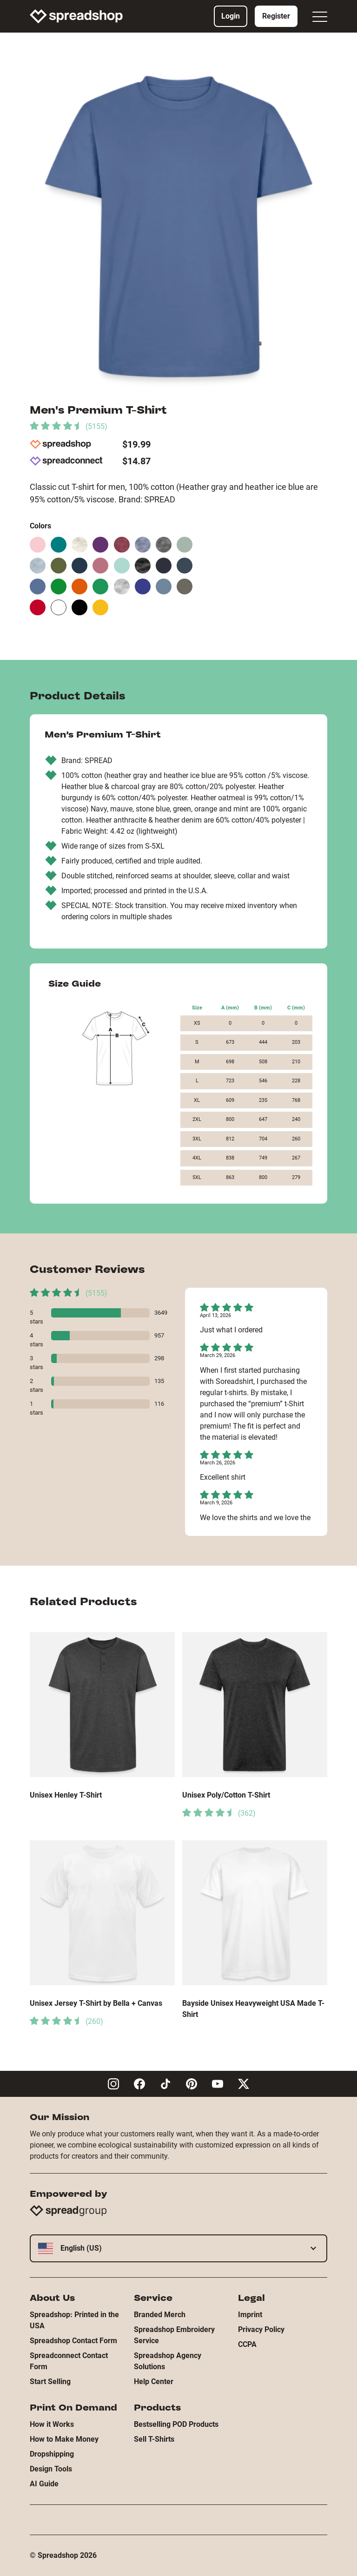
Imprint (250, 2314)
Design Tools (51, 2468)
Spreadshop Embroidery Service (174, 2335)
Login (230, 16)
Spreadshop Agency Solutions (167, 2361)
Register (276, 16)
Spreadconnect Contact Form (69, 2361)
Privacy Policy (261, 2329)
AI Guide (44, 2483)
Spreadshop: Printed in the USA (74, 2320)
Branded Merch (159, 2314)
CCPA (247, 2344)
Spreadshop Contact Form (73, 2340)
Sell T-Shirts (154, 2439)
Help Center (153, 2381)
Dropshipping (52, 2454)
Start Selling (50, 2381)
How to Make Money (64, 2439)
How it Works (52, 2424)
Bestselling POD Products (176, 2424)
